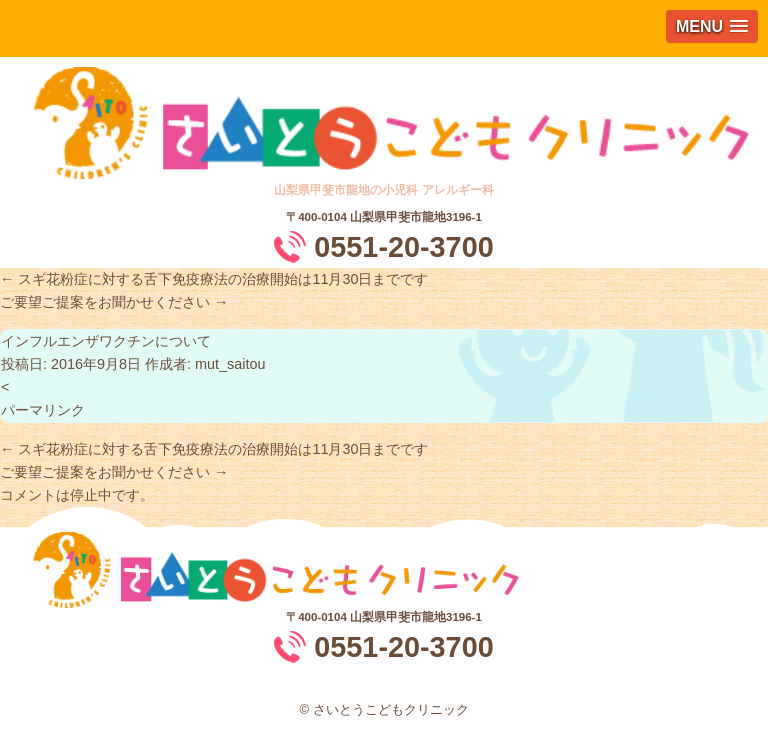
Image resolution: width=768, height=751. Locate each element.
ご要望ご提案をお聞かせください (114, 302)
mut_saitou (230, 364)
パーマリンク (43, 410)
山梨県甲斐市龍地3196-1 (416, 217)
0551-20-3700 (403, 247)
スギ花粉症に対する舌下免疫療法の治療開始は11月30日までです (214, 279)
